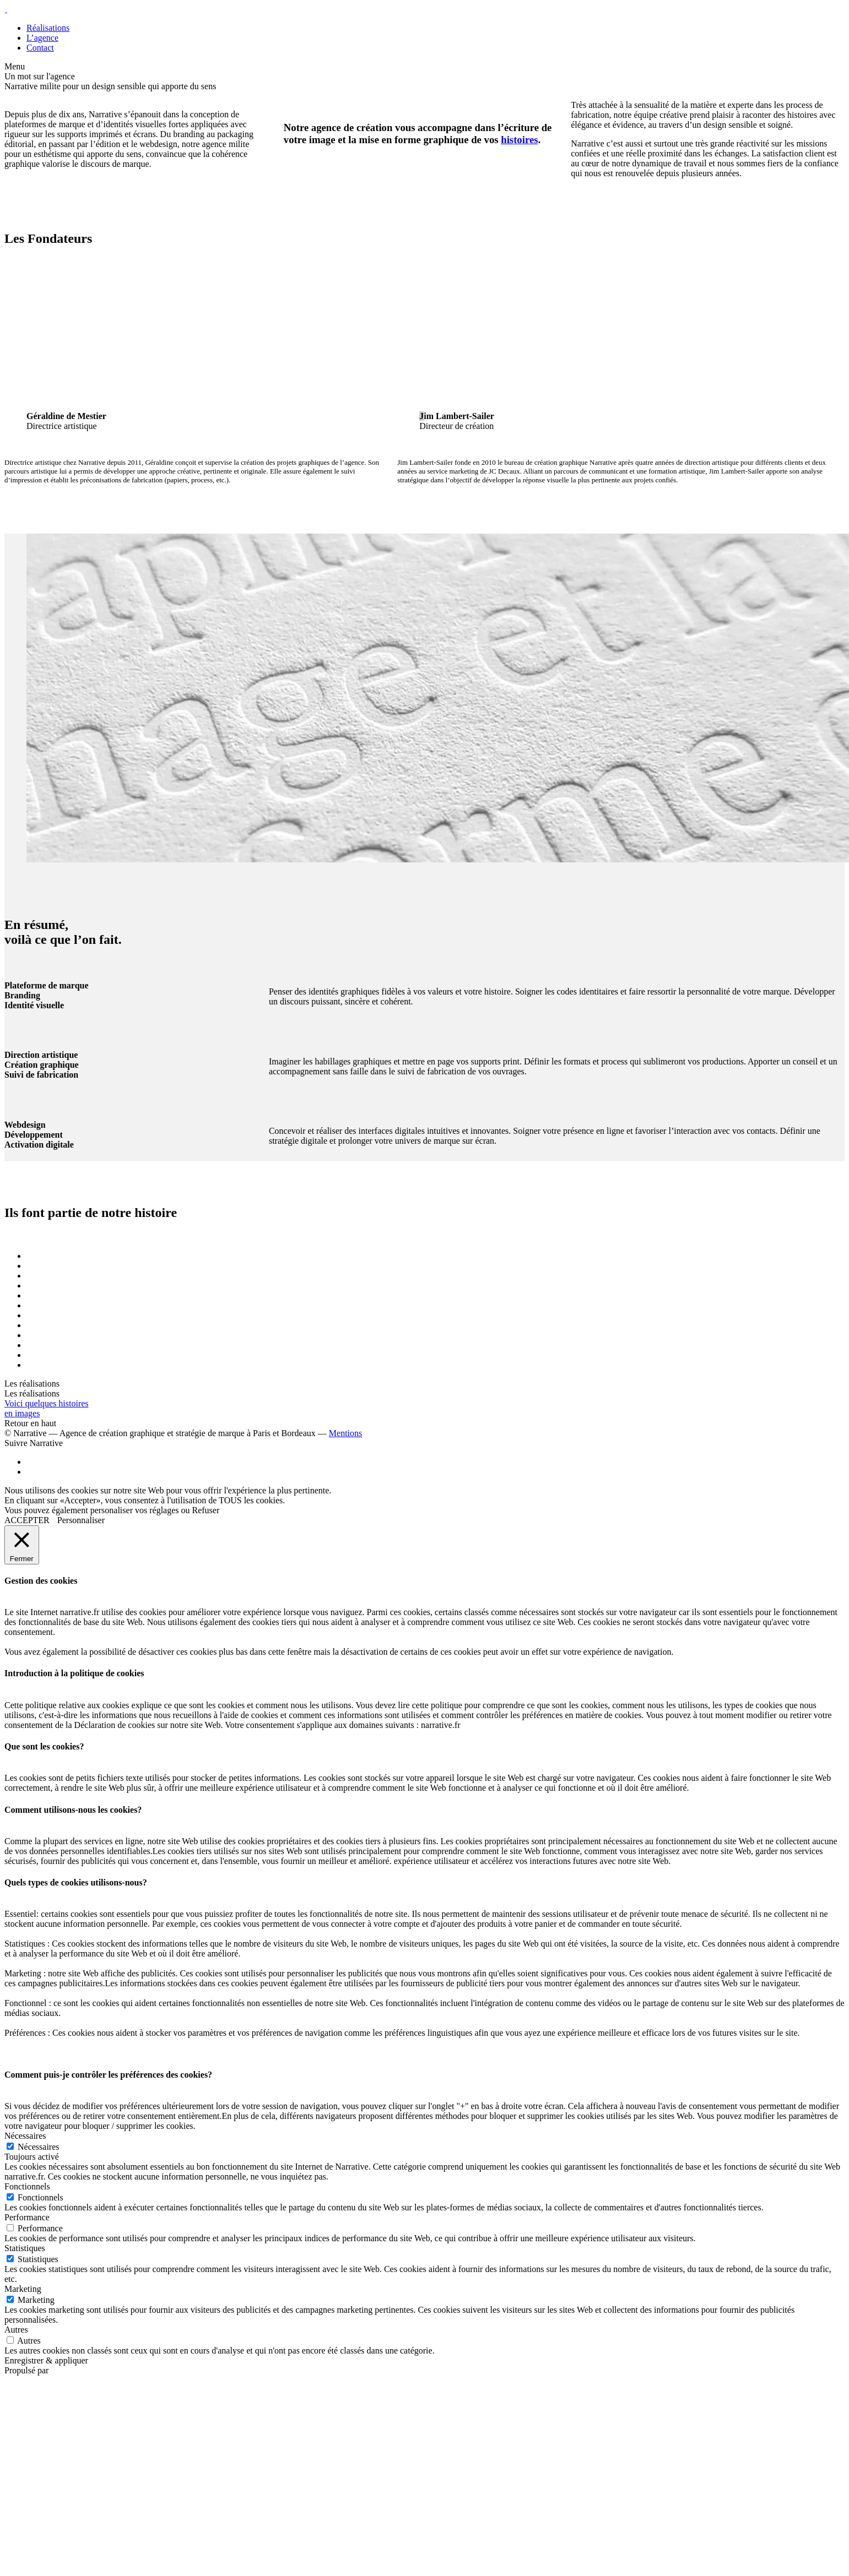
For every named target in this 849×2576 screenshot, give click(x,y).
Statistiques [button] (24, 2248)
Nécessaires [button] (25, 2135)
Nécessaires (39, 2146)
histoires (519, 139)
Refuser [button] (206, 1510)
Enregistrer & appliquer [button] (46, 2360)
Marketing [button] (22, 2289)
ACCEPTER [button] (27, 1520)
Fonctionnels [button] (27, 2186)
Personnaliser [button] (81, 1520)
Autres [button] (16, 2329)
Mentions (345, 1433)
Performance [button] (27, 2217)
